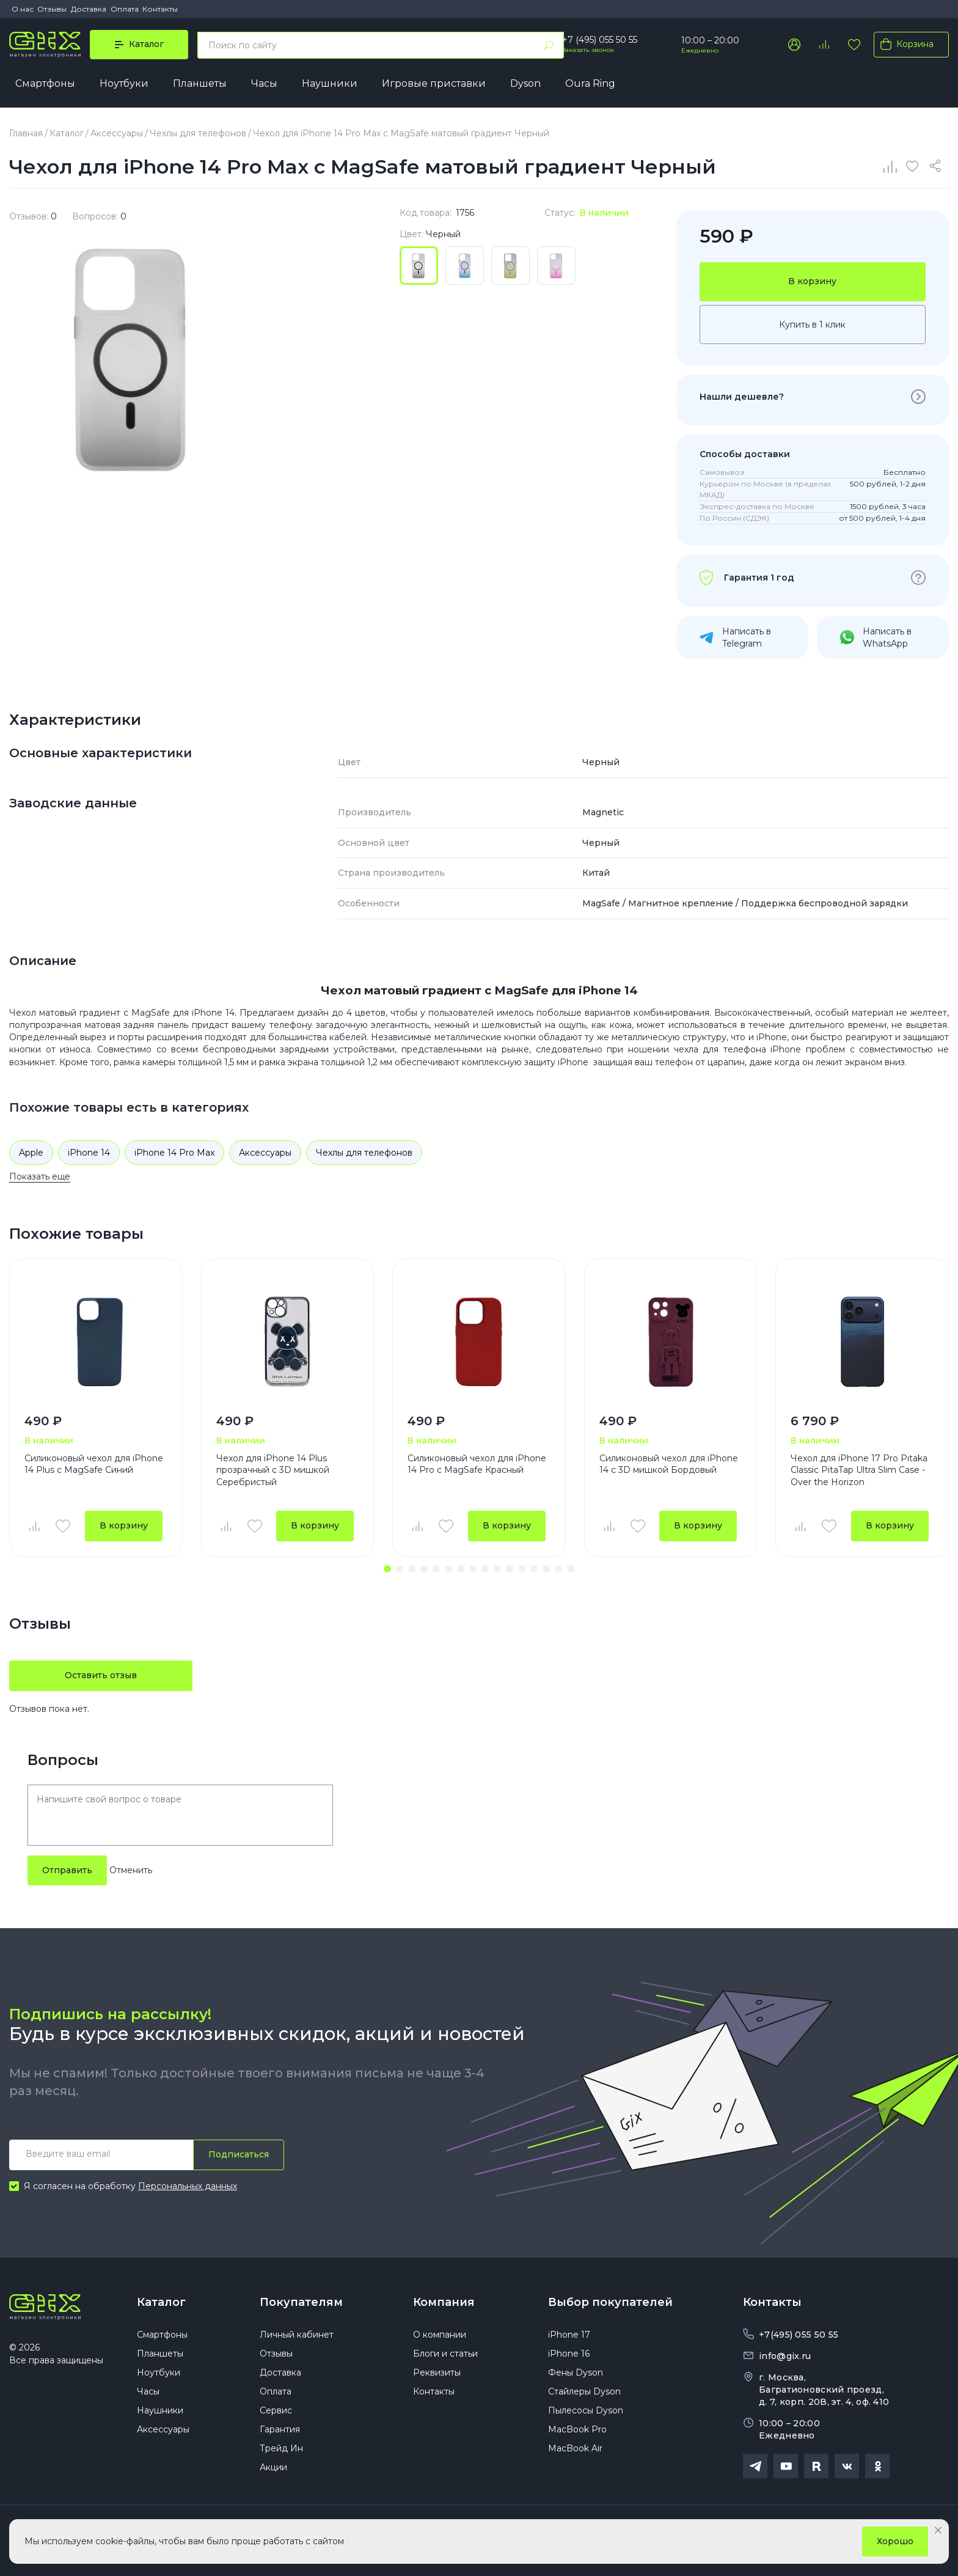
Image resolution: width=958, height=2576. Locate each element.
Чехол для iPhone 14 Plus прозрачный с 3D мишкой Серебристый (272, 1470)
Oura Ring (590, 83)
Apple (31, 1152)
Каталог (161, 2302)
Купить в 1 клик (812, 324)
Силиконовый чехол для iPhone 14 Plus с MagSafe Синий (93, 1464)
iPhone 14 (89, 1152)
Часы (264, 83)
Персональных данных (187, 2186)
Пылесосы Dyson (585, 2410)
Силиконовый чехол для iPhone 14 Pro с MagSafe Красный (477, 1464)
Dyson (525, 83)
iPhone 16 (569, 2353)
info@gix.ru (785, 2355)
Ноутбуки (124, 83)
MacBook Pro (577, 2429)
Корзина (905, 44)
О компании (439, 2334)
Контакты (160, 8)
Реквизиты (437, 2372)
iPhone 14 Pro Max (174, 1152)
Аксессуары (265, 1152)
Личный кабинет (297, 2334)
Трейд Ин (281, 2448)
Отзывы (52, 8)
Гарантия (280, 2429)
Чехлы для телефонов (364, 1152)
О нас (23, 8)
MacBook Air (575, 2448)
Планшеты (200, 83)
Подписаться (238, 2154)
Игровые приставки (434, 83)
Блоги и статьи (445, 2353)
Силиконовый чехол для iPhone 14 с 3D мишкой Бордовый (668, 1464)
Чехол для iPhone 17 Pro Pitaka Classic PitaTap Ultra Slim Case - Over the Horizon (859, 1470)
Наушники (329, 83)
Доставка (88, 8)
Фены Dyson (575, 2372)
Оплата (125, 8)
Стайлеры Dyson (584, 2391)
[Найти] (549, 45)
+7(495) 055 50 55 (798, 2334)
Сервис (276, 2410)
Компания (444, 2302)
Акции (273, 2467)
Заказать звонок (588, 50)
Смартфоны (45, 83)
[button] (387, 1568)
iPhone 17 (569, 2334)
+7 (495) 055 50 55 (599, 39)
